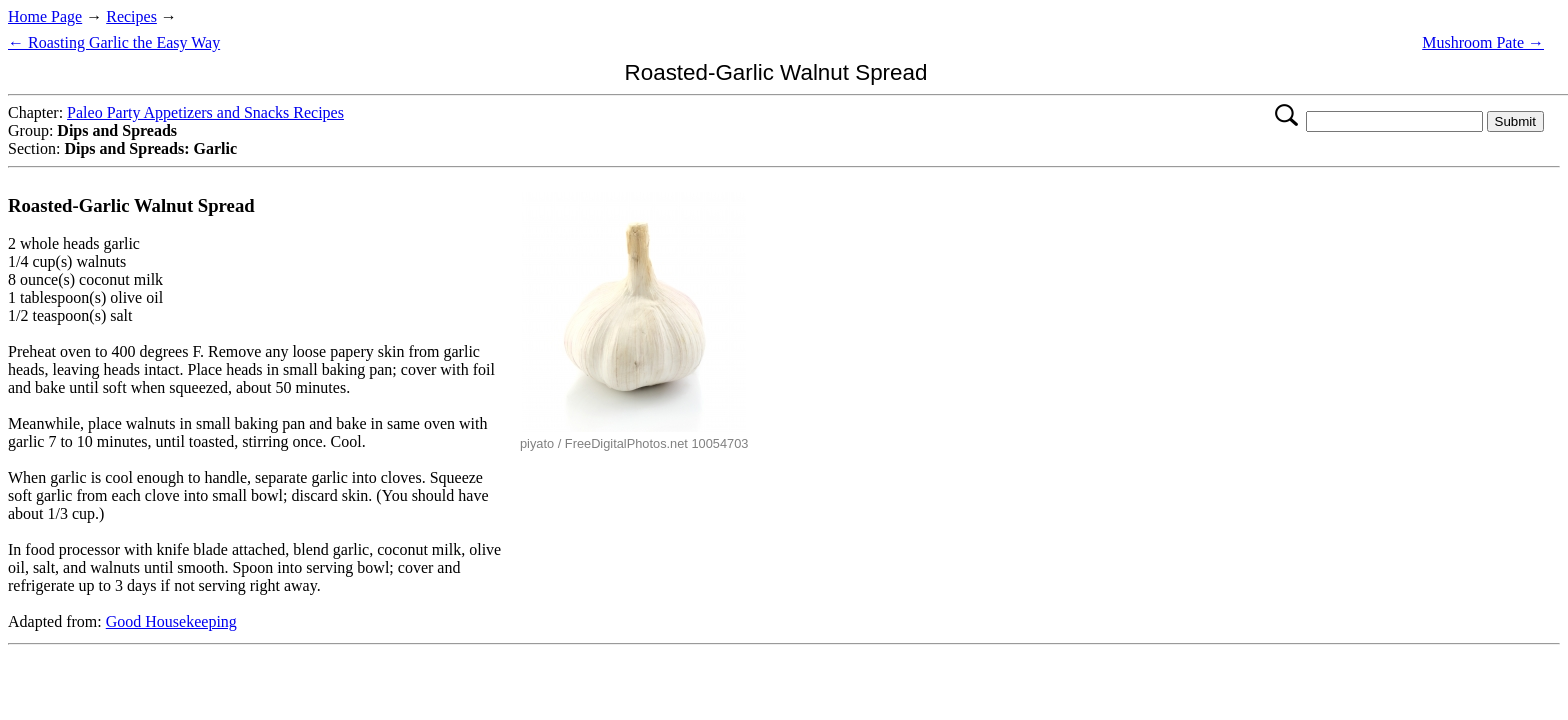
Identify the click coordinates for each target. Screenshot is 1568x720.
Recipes (131, 16)
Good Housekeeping (171, 621)
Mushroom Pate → (1483, 42)
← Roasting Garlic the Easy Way (114, 42)
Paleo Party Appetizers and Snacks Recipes (205, 112)
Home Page (45, 16)
